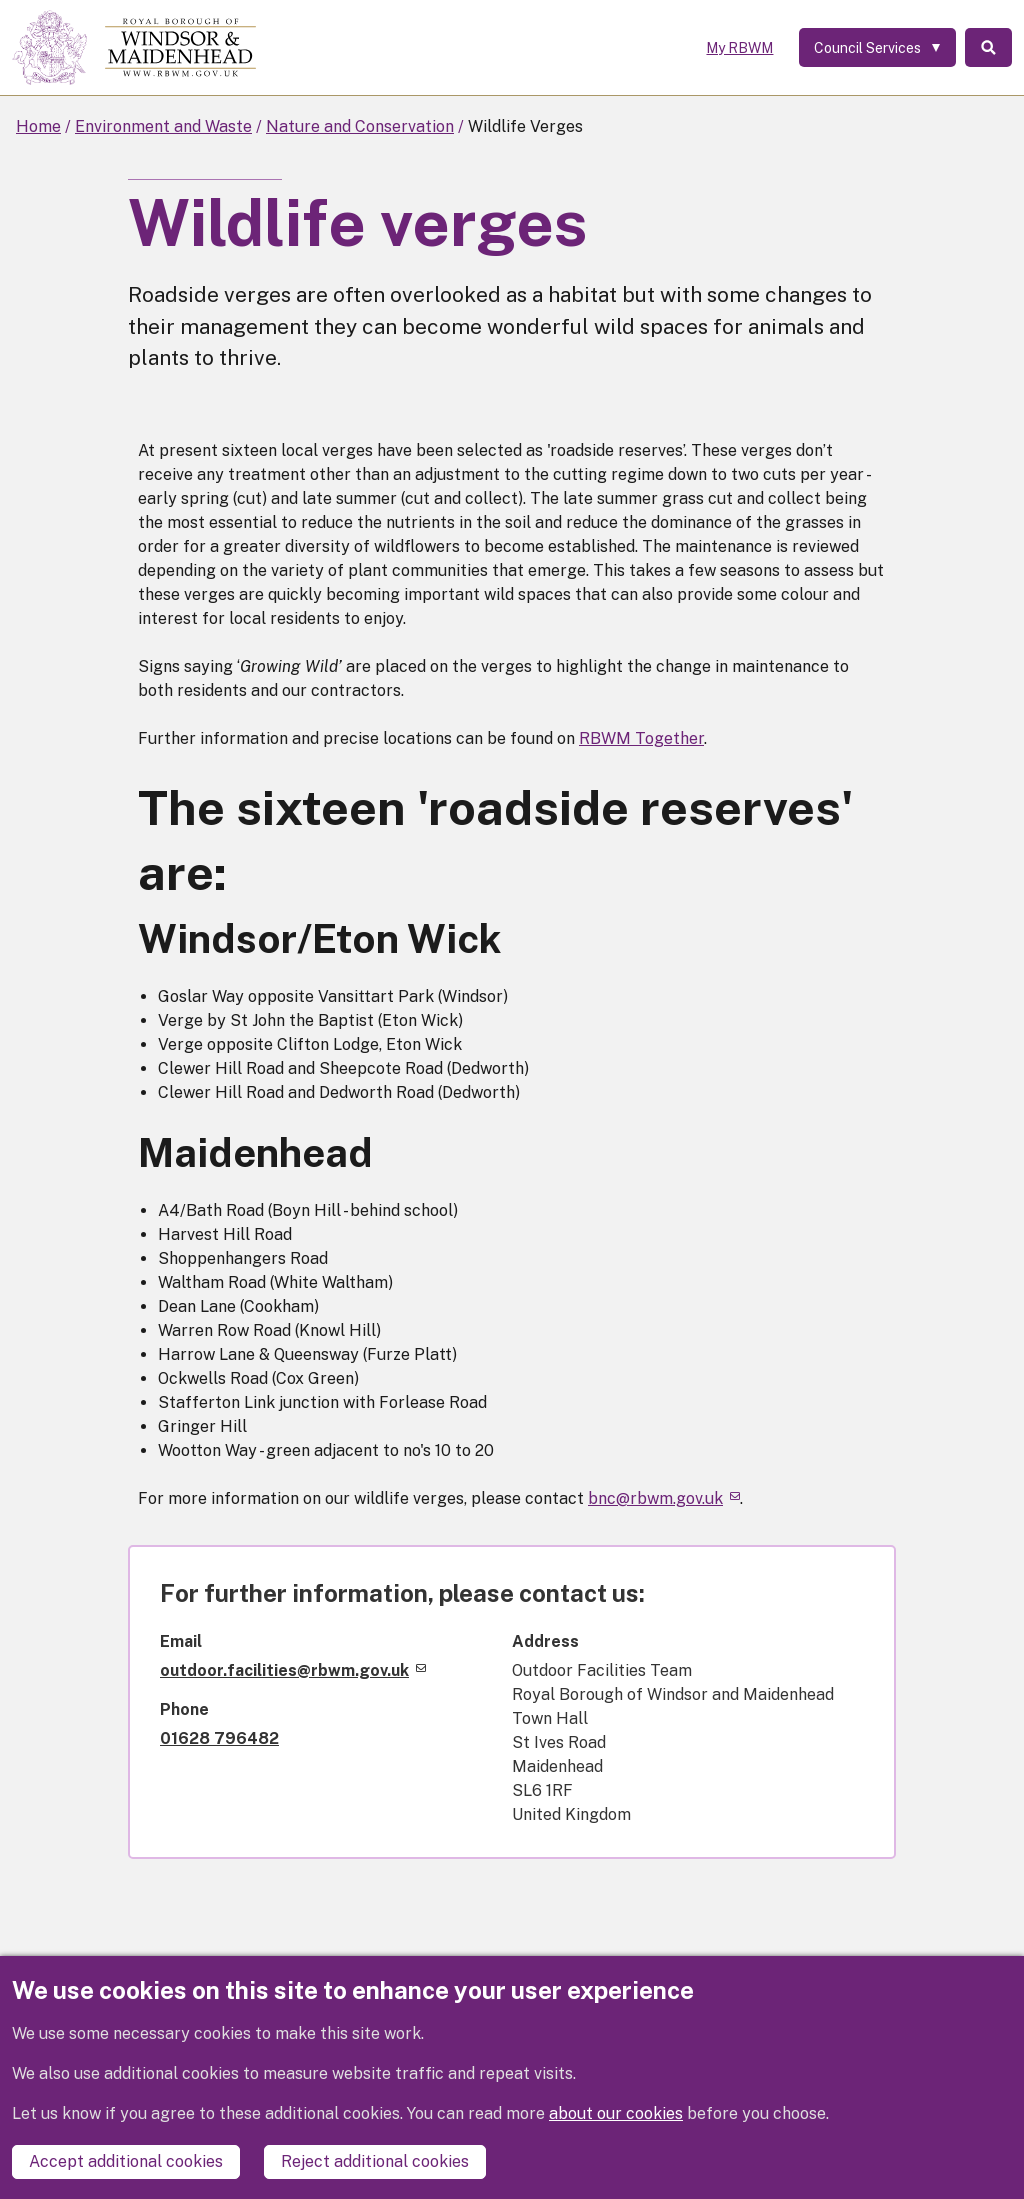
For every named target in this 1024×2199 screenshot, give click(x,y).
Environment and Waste (163, 126)
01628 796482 (219, 1738)
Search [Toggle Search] (987, 48)
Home (38, 126)
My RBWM (735, 48)
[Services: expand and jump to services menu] (873, 48)
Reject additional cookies (375, 2161)
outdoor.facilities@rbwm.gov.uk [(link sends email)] (293, 1670)
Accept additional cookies (126, 2161)
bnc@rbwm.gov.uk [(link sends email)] (664, 1498)
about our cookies (616, 2114)
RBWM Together (641, 738)
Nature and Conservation (360, 126)
